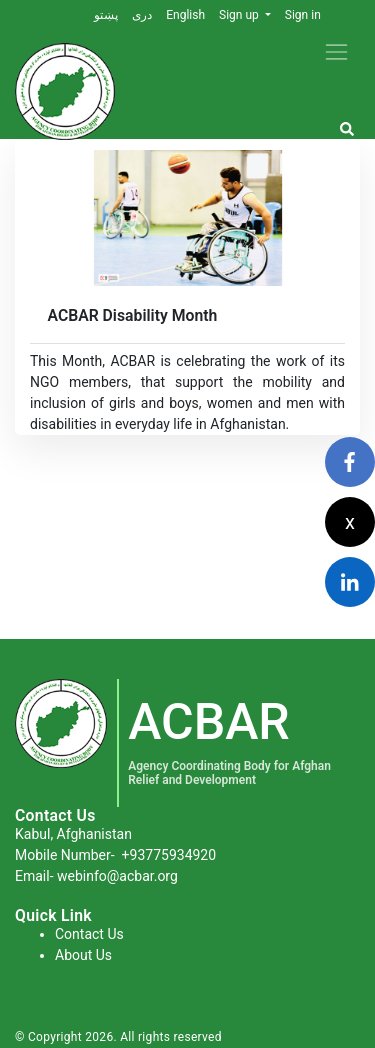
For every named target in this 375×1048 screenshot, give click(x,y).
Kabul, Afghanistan (73, 834)
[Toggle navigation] (336, 51)
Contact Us (89, 934)
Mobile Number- (115, 855)
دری (142, 15)
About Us (83, 955)
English (185, 15)
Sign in (303, 15)
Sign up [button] (240, 15)
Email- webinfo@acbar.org (96, 876)
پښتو (106, 15)
